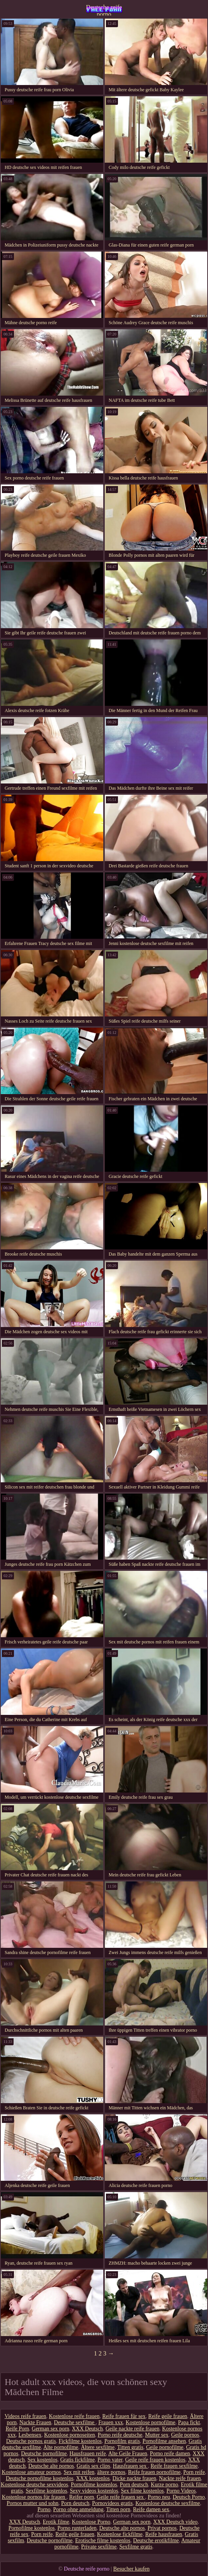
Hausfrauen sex (130, 2466)
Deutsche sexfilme (74, 2422)
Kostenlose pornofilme (150, 2422)
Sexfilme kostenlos (46, 2491)
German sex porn (50, 2429)
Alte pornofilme (60, 2447)
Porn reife (194, 2472)
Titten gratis (130, 2447)
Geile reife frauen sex (121, 2497)
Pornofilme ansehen (164, 2441)
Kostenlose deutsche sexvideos (34, 2484)
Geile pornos (185, 2435)
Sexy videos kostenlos (94, 2491)
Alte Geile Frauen (127, 2453)
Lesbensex (30, 2435)
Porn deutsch (134, 2484)
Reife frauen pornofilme (154, 2472)
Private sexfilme (98, 2547)
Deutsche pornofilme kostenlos (39, 2478)
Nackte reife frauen (180, 2478)
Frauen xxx (110, 2422)
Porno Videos (181, 2491)
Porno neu (159, 2497)
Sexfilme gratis (135, 2547)
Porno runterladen (77, 2528)
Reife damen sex (151, 2509)
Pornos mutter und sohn (32, 2503)
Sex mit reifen (79, 2472)
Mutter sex (156, 2435)
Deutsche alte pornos (51, 2466)
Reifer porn (81, 2497)
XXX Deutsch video (175, 2522)
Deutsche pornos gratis (31, 2441)
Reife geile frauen (167, 2416)
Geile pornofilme (164, 2447)
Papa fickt (189, 2422)
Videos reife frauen (25, 2416)
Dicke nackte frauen (134, 2478)
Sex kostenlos (42, 2460)
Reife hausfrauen (163, 2534)
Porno (44, 2509)
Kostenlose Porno (91, 2522)
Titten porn (118, 2509)
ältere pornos (111, 2472)
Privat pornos (162, 2528)
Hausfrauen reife (87, 2453)
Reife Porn (17, 2429)
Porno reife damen (170, 2453)
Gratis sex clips (93, 2466)
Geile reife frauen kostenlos (155, 2460)
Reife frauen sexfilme (174, 2466)
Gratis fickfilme (77, 2460)
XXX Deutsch (87, 2429)
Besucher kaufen (131, 2569)
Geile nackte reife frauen (132, 2429)
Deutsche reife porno (104, 10)
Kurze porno (164, 2484)
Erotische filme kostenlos (102, 2540)
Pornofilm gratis (122, 2441)
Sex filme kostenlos (142, 2491)
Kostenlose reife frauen (74, 2416)
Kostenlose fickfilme (119, 2534)
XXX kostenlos (93, 2478)
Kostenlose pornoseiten (69, 2435)
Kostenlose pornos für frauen (34, 2497)
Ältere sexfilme (98, 2447)
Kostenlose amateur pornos (31, 2472)
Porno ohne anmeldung (78, 2509)
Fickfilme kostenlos (80, 2441)
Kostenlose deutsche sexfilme (167, 2503)
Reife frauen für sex (124, 2416)
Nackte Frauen (35, 2422)
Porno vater (109, 2460)
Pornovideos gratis (112, 2503)
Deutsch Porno (189, 2497)
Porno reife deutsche (120, 2435)
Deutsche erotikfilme (156, 2540)
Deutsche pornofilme (44, 2453)
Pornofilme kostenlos (94, 2484)
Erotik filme (56, 2522)
